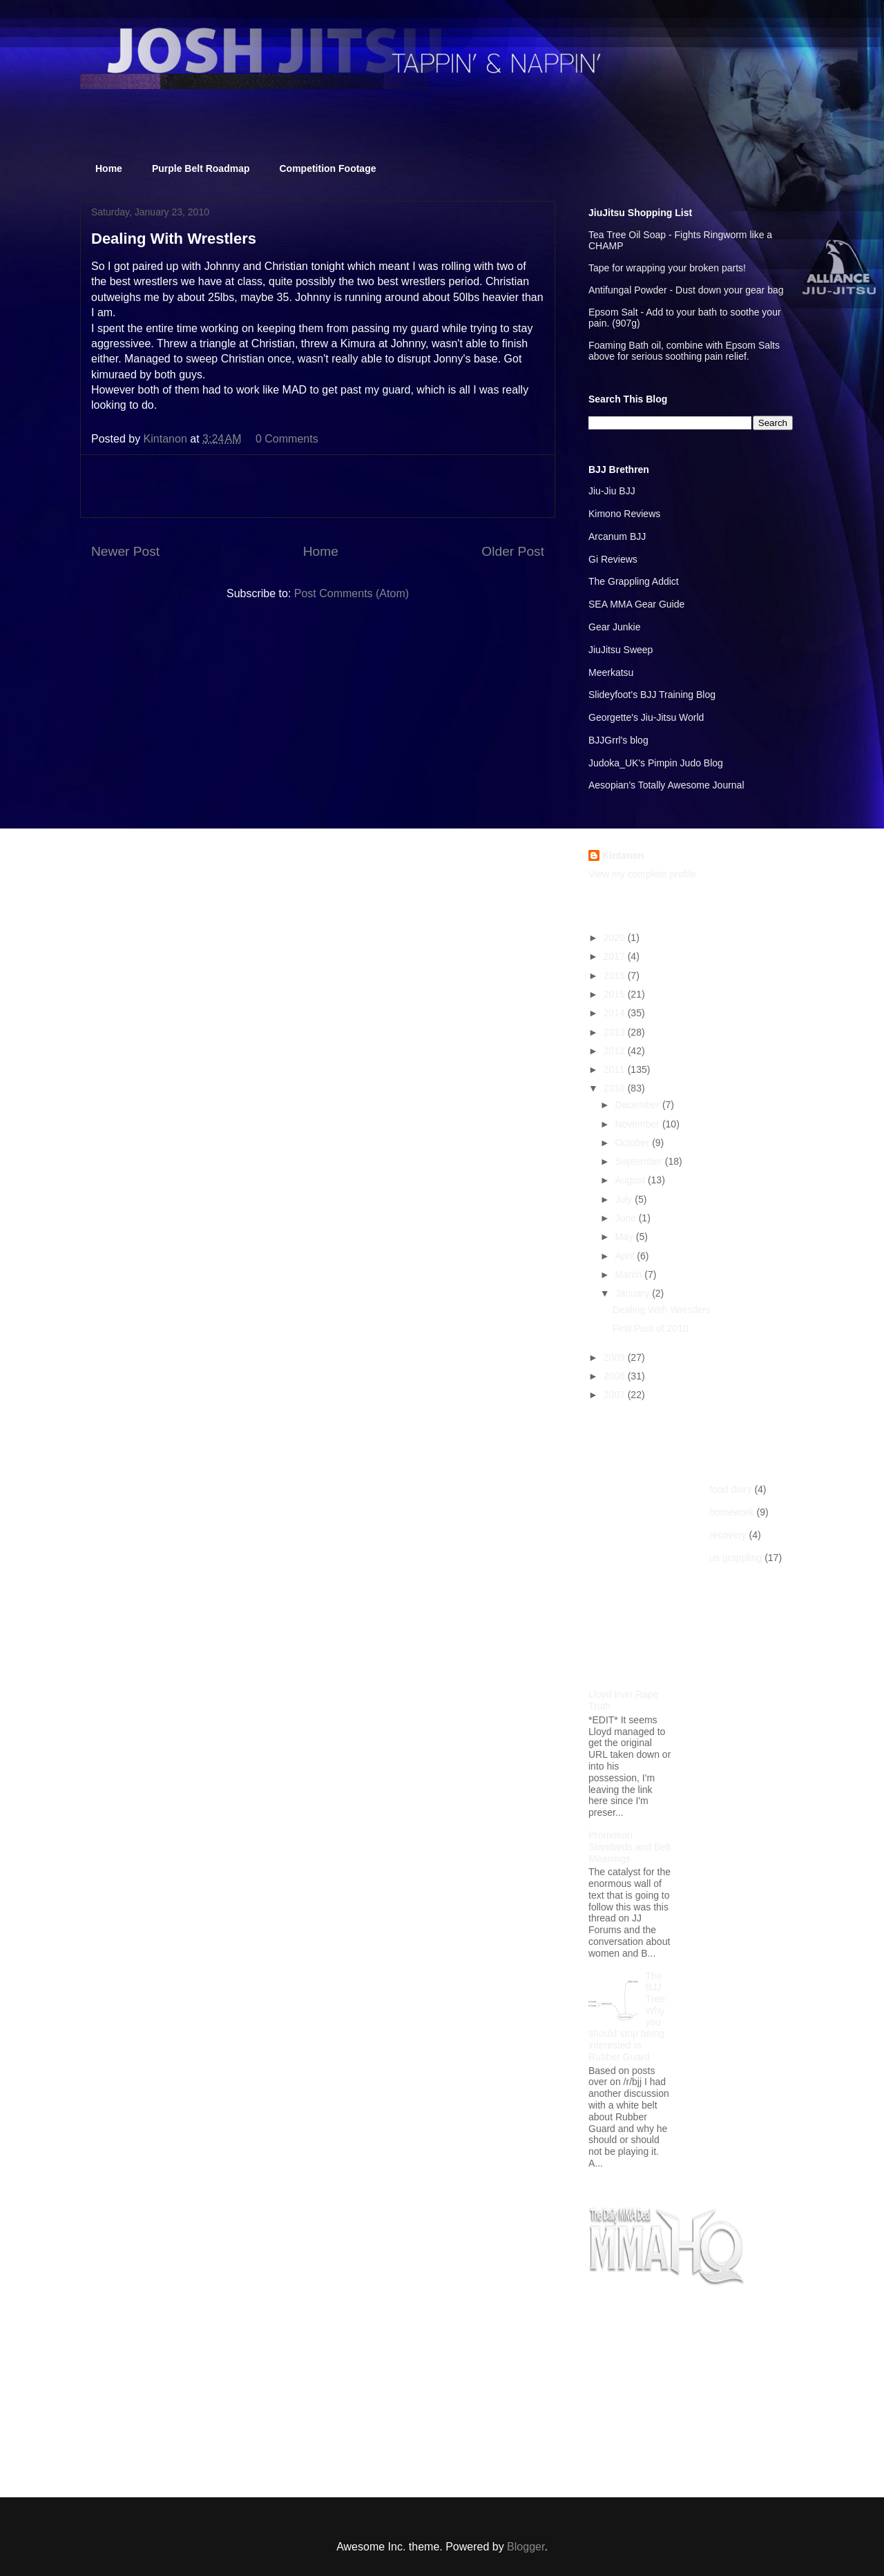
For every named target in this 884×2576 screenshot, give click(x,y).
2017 (616, 956)
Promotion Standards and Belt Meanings (629, 1847)
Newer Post (125, 551)
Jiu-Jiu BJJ (611, 490)
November (638, 1124)
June (626, 1217)
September (639, 1161)
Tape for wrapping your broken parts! (667, 267)
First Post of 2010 (651, 1328)
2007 (616, 1394)
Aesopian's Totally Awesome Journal (666, 785)
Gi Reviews (612, 559)
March (629, 1274)
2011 (616, 1069)
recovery (728, 1534)
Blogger (525, 2547)
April (626, 1255)
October (633, 1142)
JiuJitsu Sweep (620, 649)
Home (108, 168)
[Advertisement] (317, 486)
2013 (616, 1032)
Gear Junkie (614, 626)
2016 (616, 975)
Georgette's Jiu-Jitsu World (646, 717)
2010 (616, 1088)
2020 (616, 937)
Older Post (512, 551)
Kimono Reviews (624, 513)
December (638, 1104)
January (633, 1293)
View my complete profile (641, 874)
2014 (616, 1012)
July (625, 1199)
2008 (616, 1376)
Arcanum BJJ (617, 536)
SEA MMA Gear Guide (636, 604)
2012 (616, 1050)
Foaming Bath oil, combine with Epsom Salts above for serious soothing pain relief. (684, 351)
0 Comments (287, 439)
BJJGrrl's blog (618, 740)
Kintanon (623, 855)
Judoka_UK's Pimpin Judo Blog (655, 762)
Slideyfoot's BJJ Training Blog (651, 694)
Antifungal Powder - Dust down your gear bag (686, 290)
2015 (616, 994)
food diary (730, 1489)
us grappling (735, 1557)
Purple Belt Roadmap (201, 168)
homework (731, 1512)
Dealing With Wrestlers (662, 1309)
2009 (616, 1357)
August (631, 1179)
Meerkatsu (610, 672)
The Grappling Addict (633, 581)
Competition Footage (328, 168)
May (625, 1236)
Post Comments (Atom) (351, 593)
